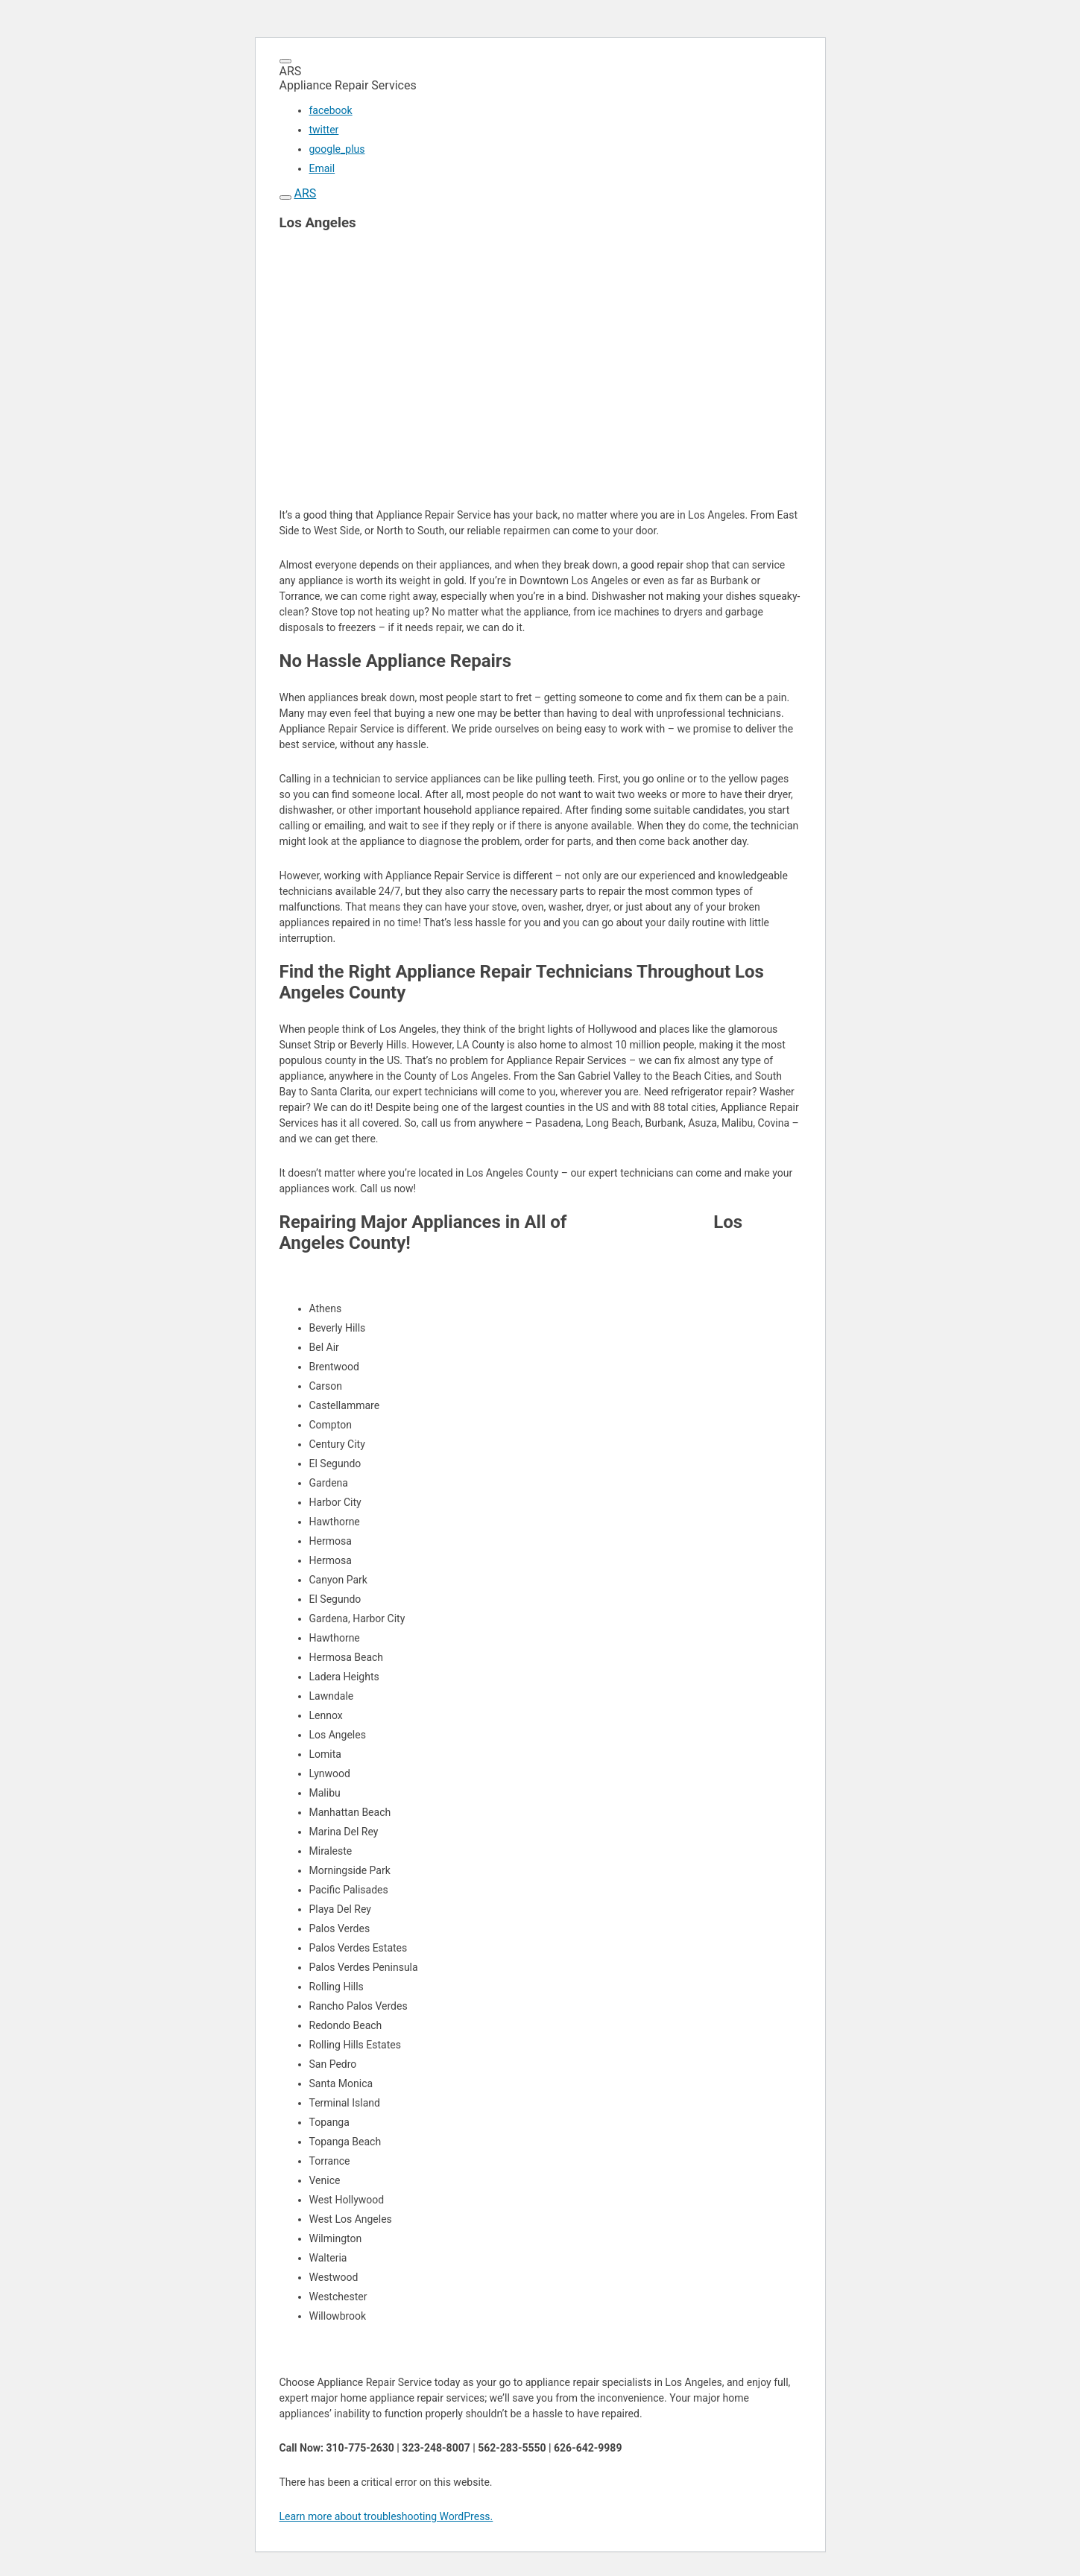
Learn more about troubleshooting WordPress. (386, 2516)
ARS (305, 193)
